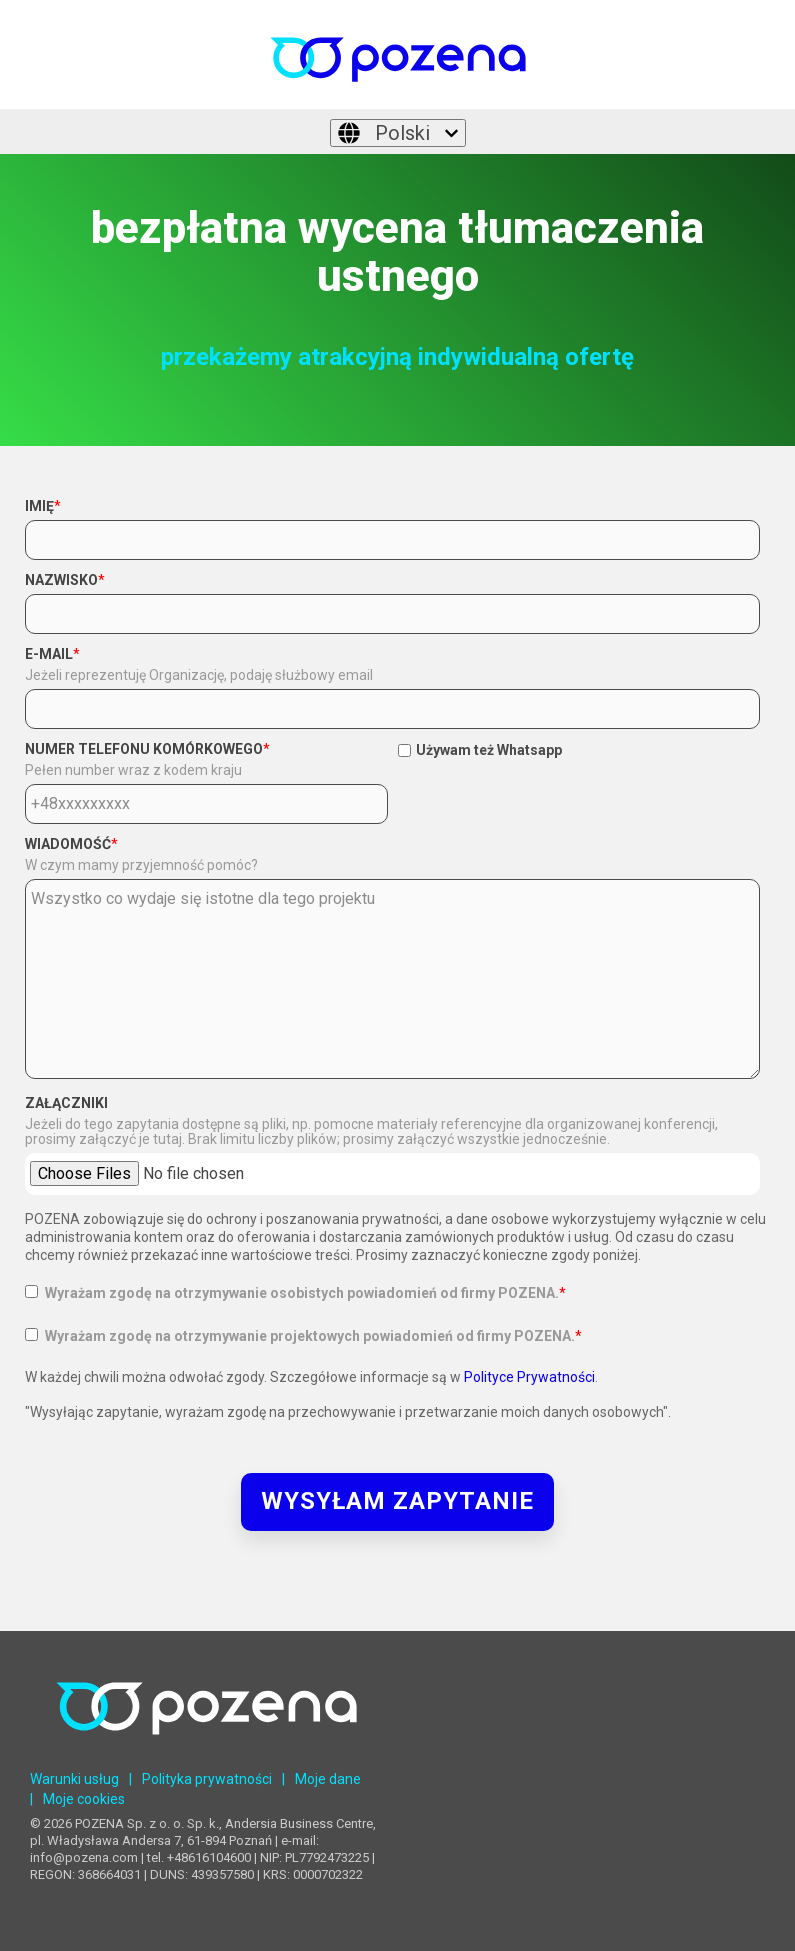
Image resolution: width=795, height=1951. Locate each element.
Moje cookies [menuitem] (84, 1799)
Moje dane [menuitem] (328, 1779)
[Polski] (398, 133)
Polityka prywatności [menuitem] (207, 1779)
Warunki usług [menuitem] (74, 1779)
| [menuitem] (130, 1779)
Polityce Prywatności (529, 1377)
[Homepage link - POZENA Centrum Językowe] (206, 1750)
